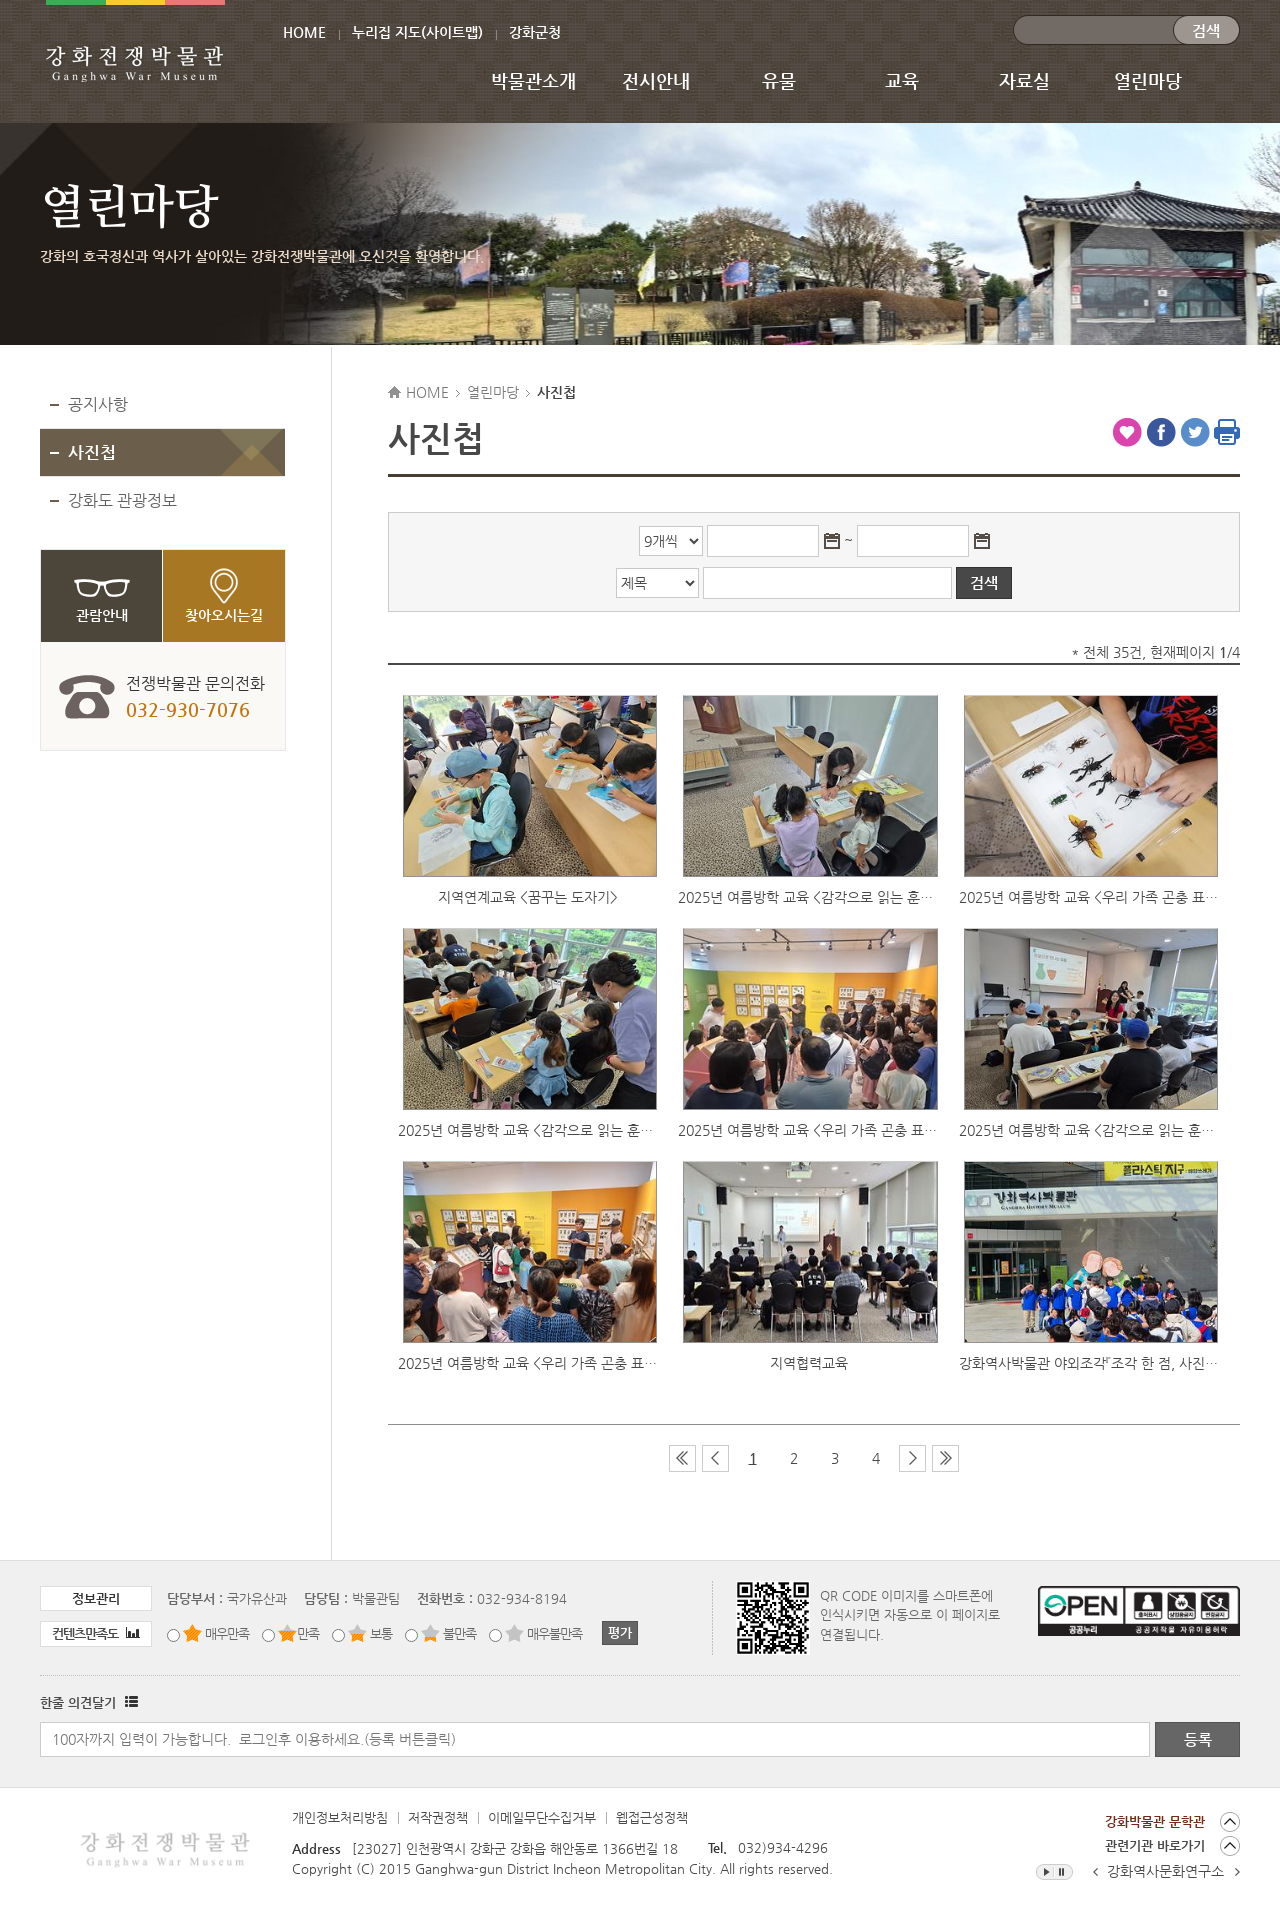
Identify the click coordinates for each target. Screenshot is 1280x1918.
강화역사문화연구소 (1165, 1871)
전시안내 (656, 80)
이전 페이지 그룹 (715, 1458)
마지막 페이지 (945, 1458)
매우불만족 (554, 1633)
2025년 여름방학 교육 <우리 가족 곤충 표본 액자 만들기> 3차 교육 (1089, 897)
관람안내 (102, 615)
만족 (308, 1633)
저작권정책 (438, 1817)
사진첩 (92, 452)
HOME (304, 32)
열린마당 (1148, 80)
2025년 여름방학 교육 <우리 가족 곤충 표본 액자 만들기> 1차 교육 (528, 1363)
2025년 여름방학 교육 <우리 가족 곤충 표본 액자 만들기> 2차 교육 (808, 1130)
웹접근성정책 (652, 1817)
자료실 (1024, 80)
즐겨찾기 (1127, 432)
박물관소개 (533, 80)
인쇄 (1227, 432)
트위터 (1195, 432)
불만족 (459, 1633)
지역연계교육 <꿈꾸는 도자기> (528, 897)
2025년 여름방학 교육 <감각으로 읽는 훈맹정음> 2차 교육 (528, 1130)
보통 (381, 1633)
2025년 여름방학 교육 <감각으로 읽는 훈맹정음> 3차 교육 (808, 897)
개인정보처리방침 (340, 1817)
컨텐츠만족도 (96, 1633)
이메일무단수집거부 (542, 1817)
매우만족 (227, 1633)
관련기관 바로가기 (1155, 1845)
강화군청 (535, 32)
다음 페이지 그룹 (912, 1458)
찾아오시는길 (224, 615)
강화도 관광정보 (122, 500)
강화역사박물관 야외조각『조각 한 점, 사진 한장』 (1089, 1363)
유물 (779, 80)
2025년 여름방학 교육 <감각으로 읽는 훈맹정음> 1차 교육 (1089, 1130)
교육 (902, 80)
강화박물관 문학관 (1155, 1821)
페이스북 (1161, 432)
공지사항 (98, 404)
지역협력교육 (809, 1363)
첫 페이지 (682, 1458)
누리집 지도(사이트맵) (417, 32)
